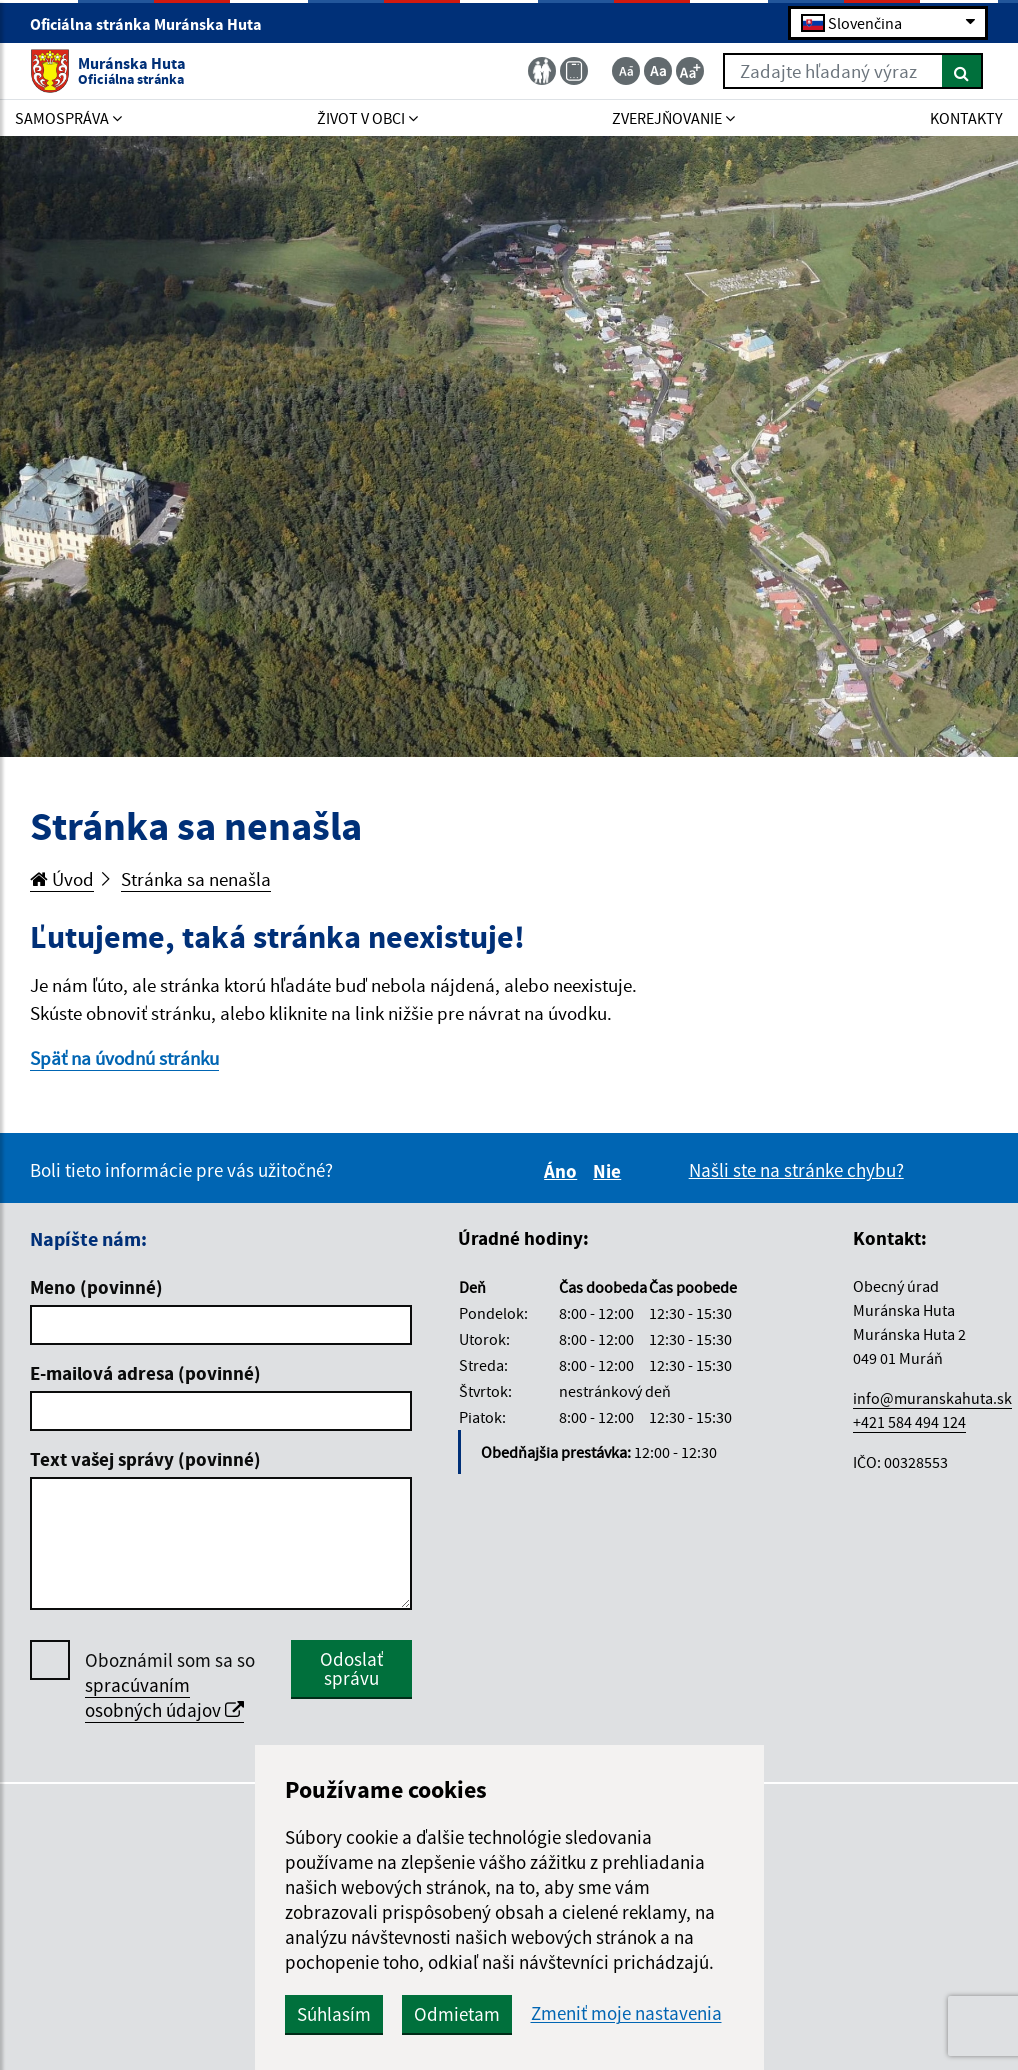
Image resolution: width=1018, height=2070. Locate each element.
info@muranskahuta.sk (932, 1398)
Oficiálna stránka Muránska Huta (154, 24)
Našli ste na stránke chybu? (796, 1170)
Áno (563, 1171)
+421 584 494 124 (909, 1422)
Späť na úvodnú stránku (124, 1058)
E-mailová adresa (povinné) (145, 1373)
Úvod (62, 879)
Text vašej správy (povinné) (145, 1459)
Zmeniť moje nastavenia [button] (626, 2013)
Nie (610, 1171)
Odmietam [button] (457, 2014)
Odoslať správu (351, 1668)
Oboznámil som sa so (170, 1685)
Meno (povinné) (96, 1287)
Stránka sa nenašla (196, 879)
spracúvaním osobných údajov (164, 1697)
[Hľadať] (962, 71)
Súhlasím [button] (334, 2014)
